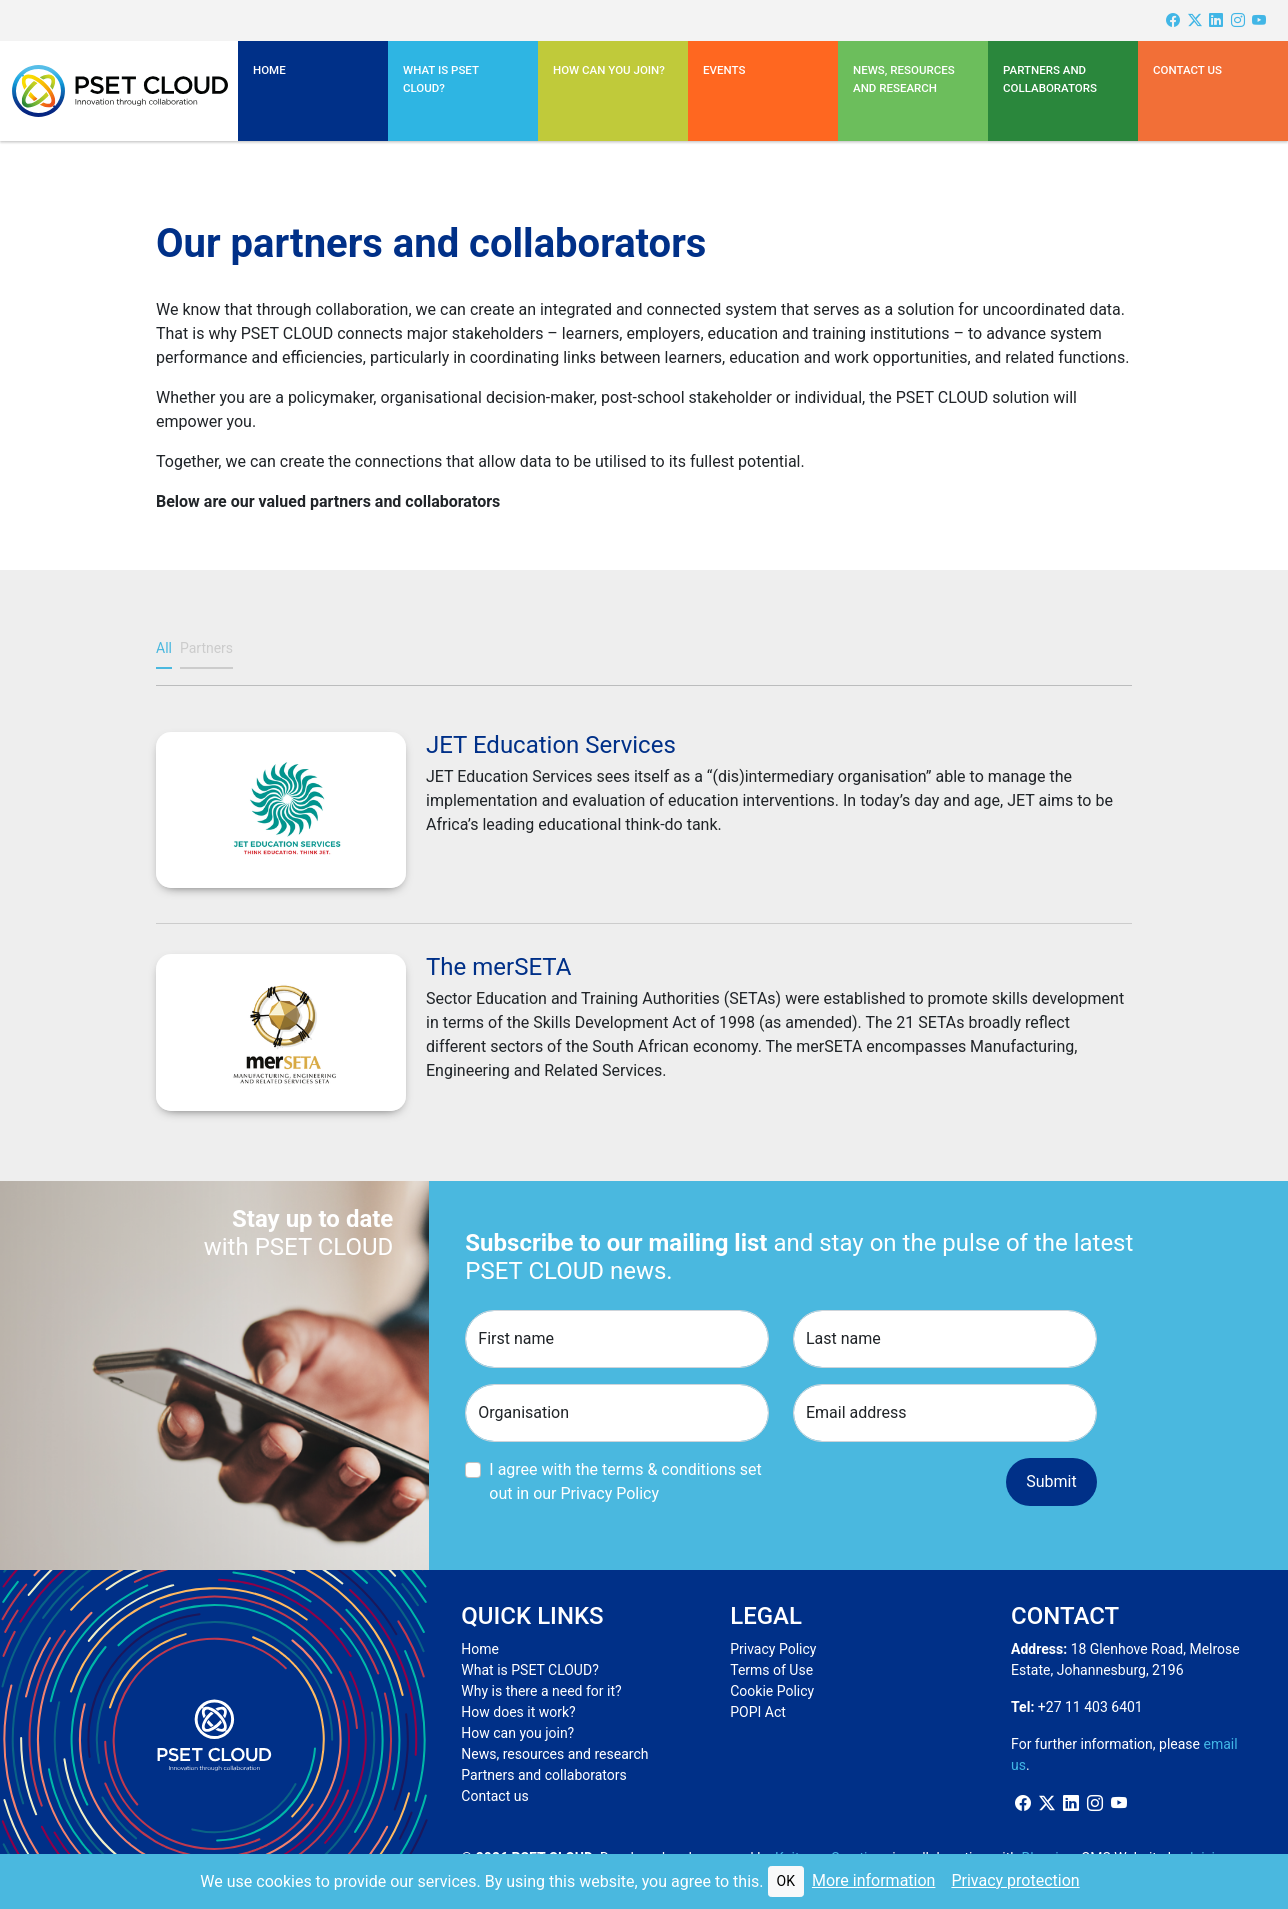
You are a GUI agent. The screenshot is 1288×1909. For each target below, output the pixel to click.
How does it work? (518, 1712)
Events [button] (724, 70)
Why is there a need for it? (541, 1691)
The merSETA (498, 967)
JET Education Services (551, 745)
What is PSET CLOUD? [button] (441, 79)
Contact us (1187, 70)
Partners (206, 648)
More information (873, 1880)
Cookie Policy (772, 1691)
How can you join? (609, 70)
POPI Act (758, 1712)
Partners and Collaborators (1050, 79)
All (164, 648)
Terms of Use (771, 1670)
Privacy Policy (773, 1649)
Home (269, 70)
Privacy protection (1015, 1880)
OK (786, 1881)
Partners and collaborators (543, 1775)
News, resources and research (904, 79)
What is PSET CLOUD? (529, 1670)
